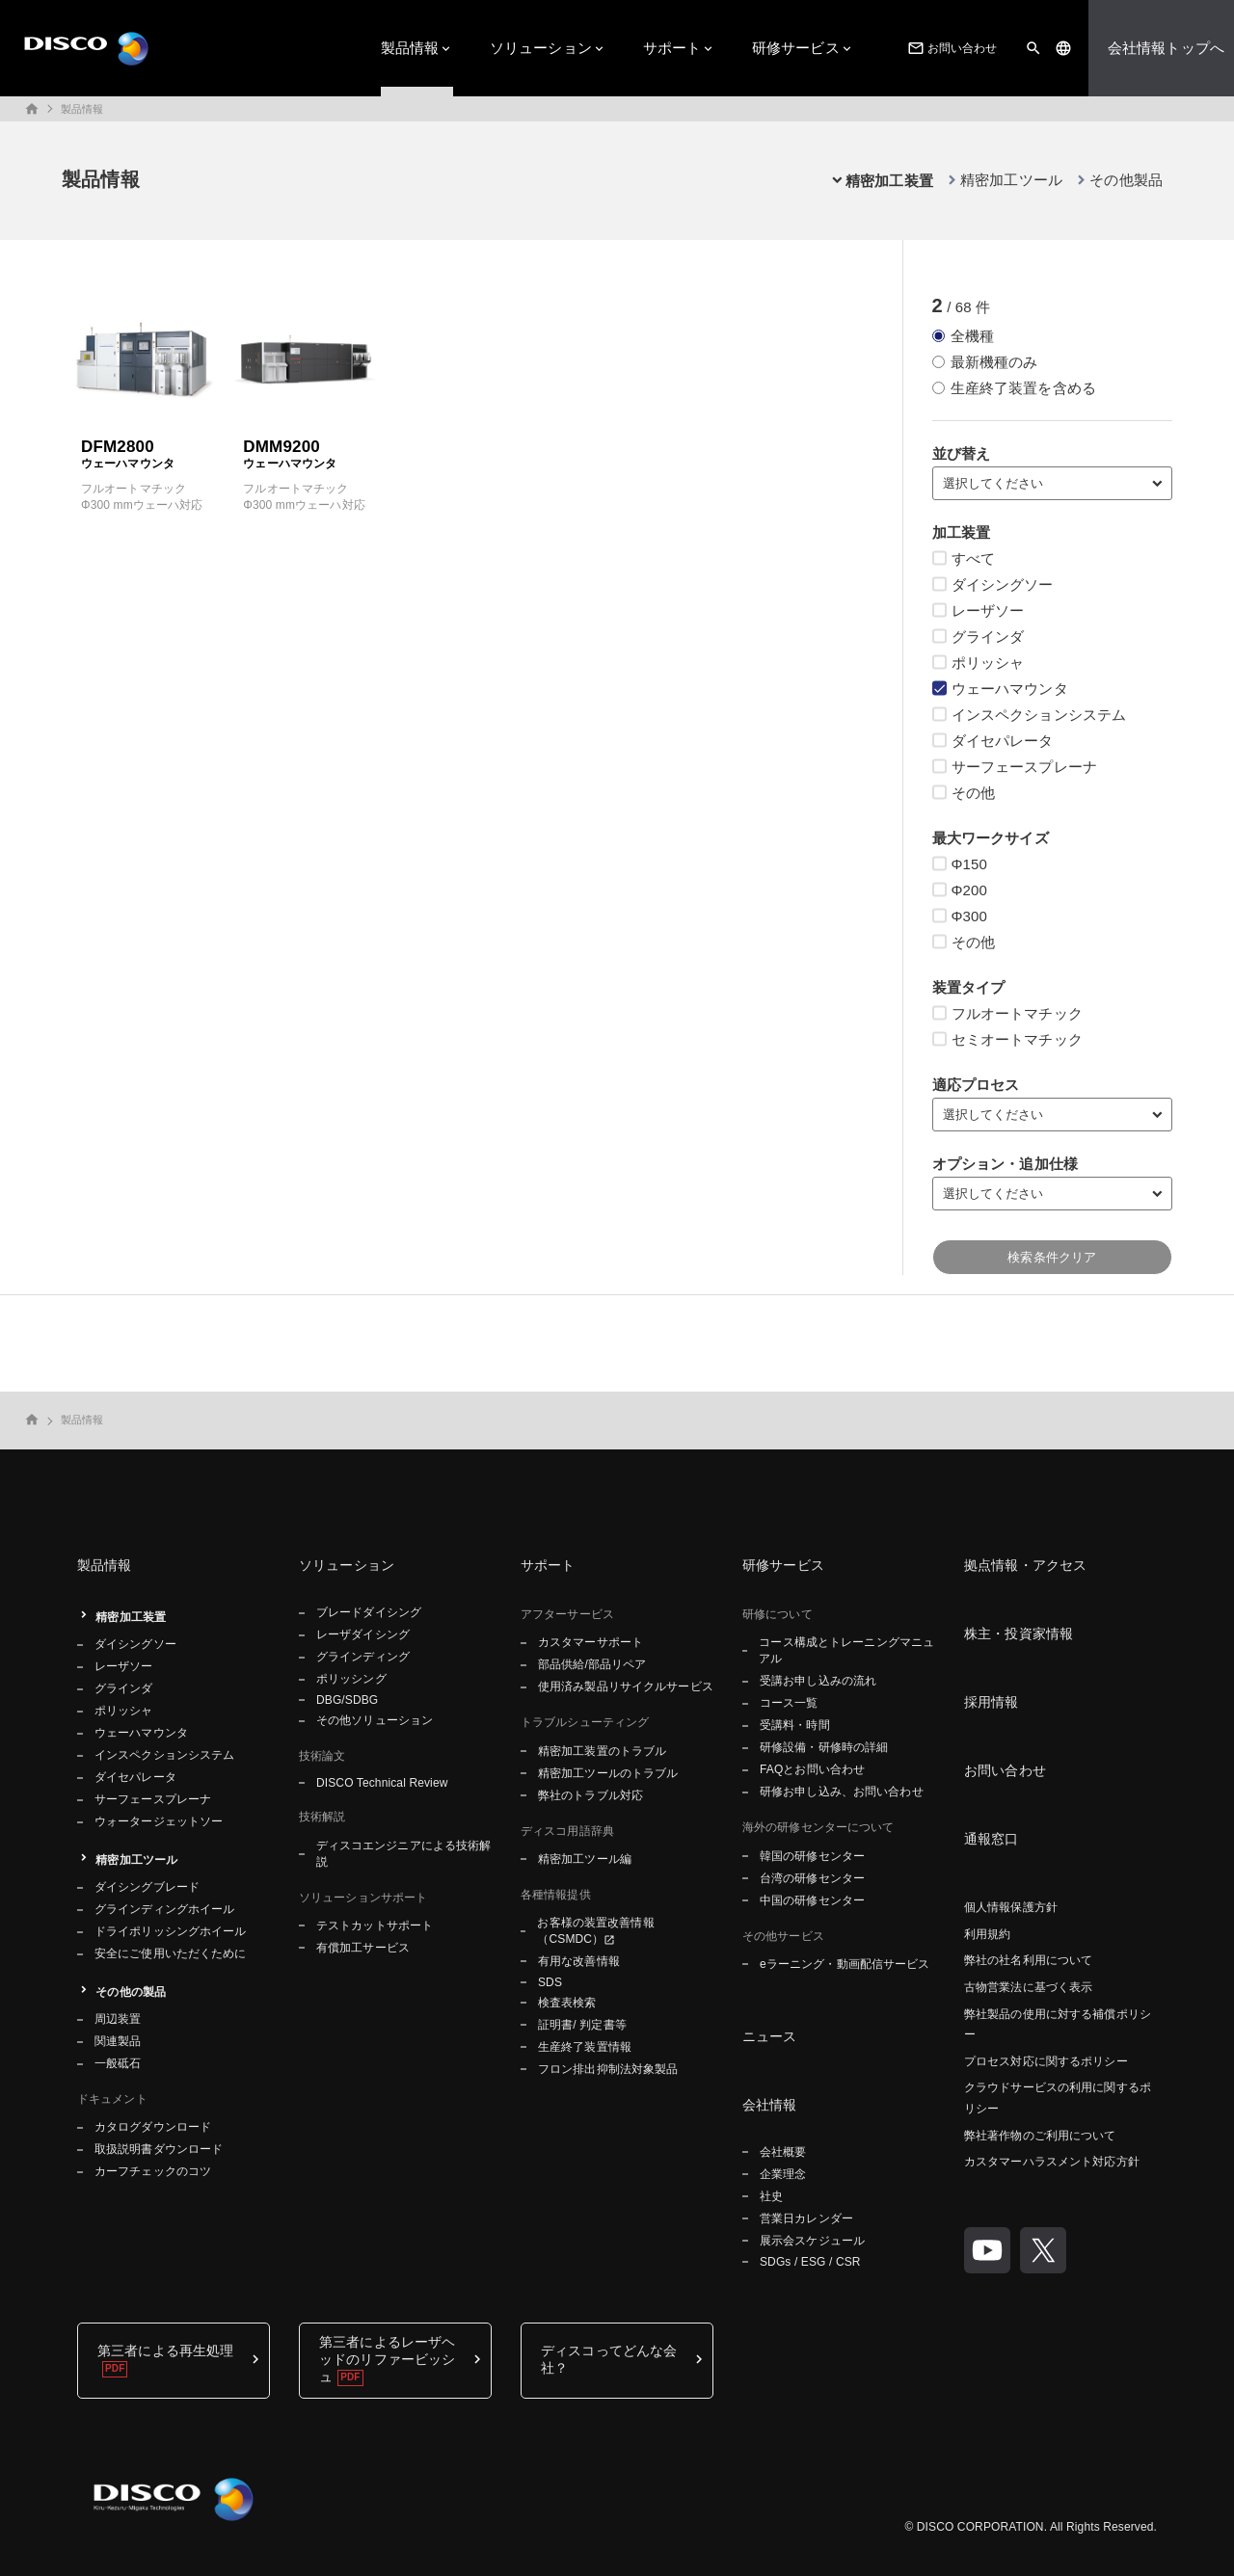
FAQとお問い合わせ (812, 1769)
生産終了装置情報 (584, 2047)
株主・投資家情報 (1018, 1633)
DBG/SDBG (347, 1700)
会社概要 (783, 2152)
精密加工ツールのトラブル (608, 1773)
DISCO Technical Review (381, 1783)
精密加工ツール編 (584, 1859)
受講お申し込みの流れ (818, 1680)
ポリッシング (351, 1679)
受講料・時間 (795, 1725)
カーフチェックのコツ (152, 2171)
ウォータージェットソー (158, 1821)
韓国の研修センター (812, 1856)
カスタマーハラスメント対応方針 (1052, 2161)
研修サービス (796, 48)
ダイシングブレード (147, 1887)
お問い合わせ (951, 48)
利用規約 (987, 1934)
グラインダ (123, 1688)
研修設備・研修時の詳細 (824, 1747)
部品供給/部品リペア (592, 1664)
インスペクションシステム (164, 1755)
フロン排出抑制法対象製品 (608, 2069)
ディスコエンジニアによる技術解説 (404, 1854)
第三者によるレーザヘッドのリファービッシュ (387, 2359)
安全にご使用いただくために (170, 1953)
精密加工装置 (130, 1617)
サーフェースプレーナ (152, 1799)
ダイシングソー (135, 1644)
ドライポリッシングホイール (170, 1931)
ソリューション (541, 48)
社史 (771, 2196)
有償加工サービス (363, 1947)
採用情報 (991, 1702)
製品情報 (410, 48)
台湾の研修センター (812, 1878)
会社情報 (769, 2104)
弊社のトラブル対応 (590, 1795)
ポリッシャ (123, 1710)
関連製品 (117, 2041)
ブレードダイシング (368, 1612)
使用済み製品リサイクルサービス (625, 1686)
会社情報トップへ (1166, 48)
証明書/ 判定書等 (582, 2025)
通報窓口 (991, 1838)
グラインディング (363, 1656)
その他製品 (1126, 180)
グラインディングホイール (164, 1909)
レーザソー (123, 1666)
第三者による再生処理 (165, 2350)
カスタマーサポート (590, 1642)
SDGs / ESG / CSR (810, 2262)
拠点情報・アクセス (1025, 1565)
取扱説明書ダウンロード (158, 2149)
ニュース (769, 2036)
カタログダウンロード (152, 2127)
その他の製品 (130, 1992)
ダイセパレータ (135, 1777)
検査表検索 (567, 2002)
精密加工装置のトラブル (602, 1751)
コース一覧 (789, 1703)
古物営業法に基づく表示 (1028, 1987)
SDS (550, 1982)
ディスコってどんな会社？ (609, 2359)
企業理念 (783, 2174)
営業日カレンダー (806, 2218)
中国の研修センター (812, 1900)
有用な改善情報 (579, 1961)
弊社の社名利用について (1028, 1960)
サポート (672, 48)
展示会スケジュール (812, 2240)
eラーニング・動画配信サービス (844, 1964)
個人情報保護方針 (1011, 1907)
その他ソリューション (374, 1720)
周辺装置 (117, 2019)
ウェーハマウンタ (141, 1732)
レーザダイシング (363, 1634)
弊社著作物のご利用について (1040, 2135)
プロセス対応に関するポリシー (1046, 2061)
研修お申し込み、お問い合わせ (842, 1791)
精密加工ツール (1011, 180)
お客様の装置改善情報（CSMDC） (595, 1931)
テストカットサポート (374, 1925)
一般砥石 (117, 2063)
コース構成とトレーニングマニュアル (846, 1650)
